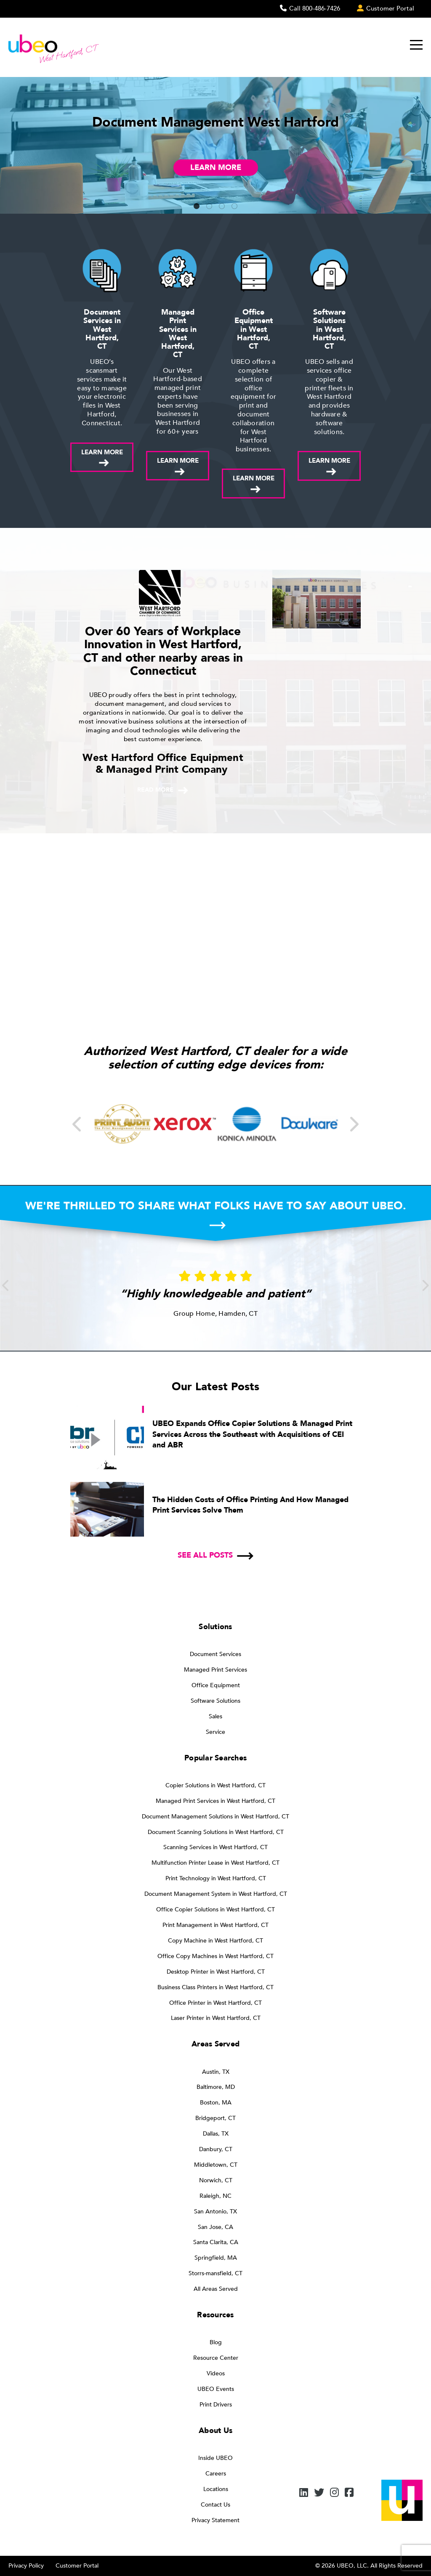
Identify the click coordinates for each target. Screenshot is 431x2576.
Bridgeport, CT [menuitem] (215, 2118)
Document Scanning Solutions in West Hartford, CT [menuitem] (216, 1832)
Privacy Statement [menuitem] (215, 2520)
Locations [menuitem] (215, 2489)
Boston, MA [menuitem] (215, 2103)
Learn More (215, 167)
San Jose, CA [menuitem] (215, 2227)
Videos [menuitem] (216, 2373)
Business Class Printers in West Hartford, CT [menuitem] (215, 1987)
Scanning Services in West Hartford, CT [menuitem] (215, 1847)
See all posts (205, 1555)
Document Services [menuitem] (215, 1654)
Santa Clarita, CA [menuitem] (215, 2242)
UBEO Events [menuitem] (215, 2389)
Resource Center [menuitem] (215, 2358)
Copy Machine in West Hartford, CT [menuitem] (215, 1941)
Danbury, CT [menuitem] (215, 2149)
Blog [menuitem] (216, 2342)
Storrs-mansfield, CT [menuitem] (215, 2273)
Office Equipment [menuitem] (216, 1685)
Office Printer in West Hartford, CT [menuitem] (215, 2003)
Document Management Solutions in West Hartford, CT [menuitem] (215, 1817)
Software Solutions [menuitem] (215, 1701)
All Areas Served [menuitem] (216, 2289)
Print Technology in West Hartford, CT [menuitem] (215, 1878)
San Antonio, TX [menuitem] (215, 2212)
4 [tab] (234, 207)
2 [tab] (209, 207)
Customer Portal (77, 2566)
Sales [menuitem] (215, 1716)
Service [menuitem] (215, 1732)
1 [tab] (196, 207)
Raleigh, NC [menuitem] (215, 2196)
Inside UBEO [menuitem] (215, 2458)
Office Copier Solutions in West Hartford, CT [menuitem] (215, 1909)
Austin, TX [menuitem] (215, 2072)
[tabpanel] (215, 145)
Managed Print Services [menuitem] (215, 1670)
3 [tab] (222, 207)
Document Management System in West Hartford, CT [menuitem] (215, 1894)
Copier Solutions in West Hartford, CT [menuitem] (215, 1785)
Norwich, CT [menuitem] (215, 2180)
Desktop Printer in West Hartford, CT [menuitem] (216, 1972)
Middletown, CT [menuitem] (215, 2165)
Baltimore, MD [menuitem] (216, 2087)
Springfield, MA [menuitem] (215, 2258)
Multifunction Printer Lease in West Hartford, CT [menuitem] (215, 1863)
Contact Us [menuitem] (215, 2505)
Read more (155, 790)
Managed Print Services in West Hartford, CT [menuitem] (215, 1801)
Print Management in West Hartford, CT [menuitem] (215, 1925)
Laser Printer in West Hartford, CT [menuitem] (216, 2018)
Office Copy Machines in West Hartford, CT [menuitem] (215, 1956)
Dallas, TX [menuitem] (216, 2134)
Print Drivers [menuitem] (216, 2405)
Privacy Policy (26, 2566)
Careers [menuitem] (215, 2474)
